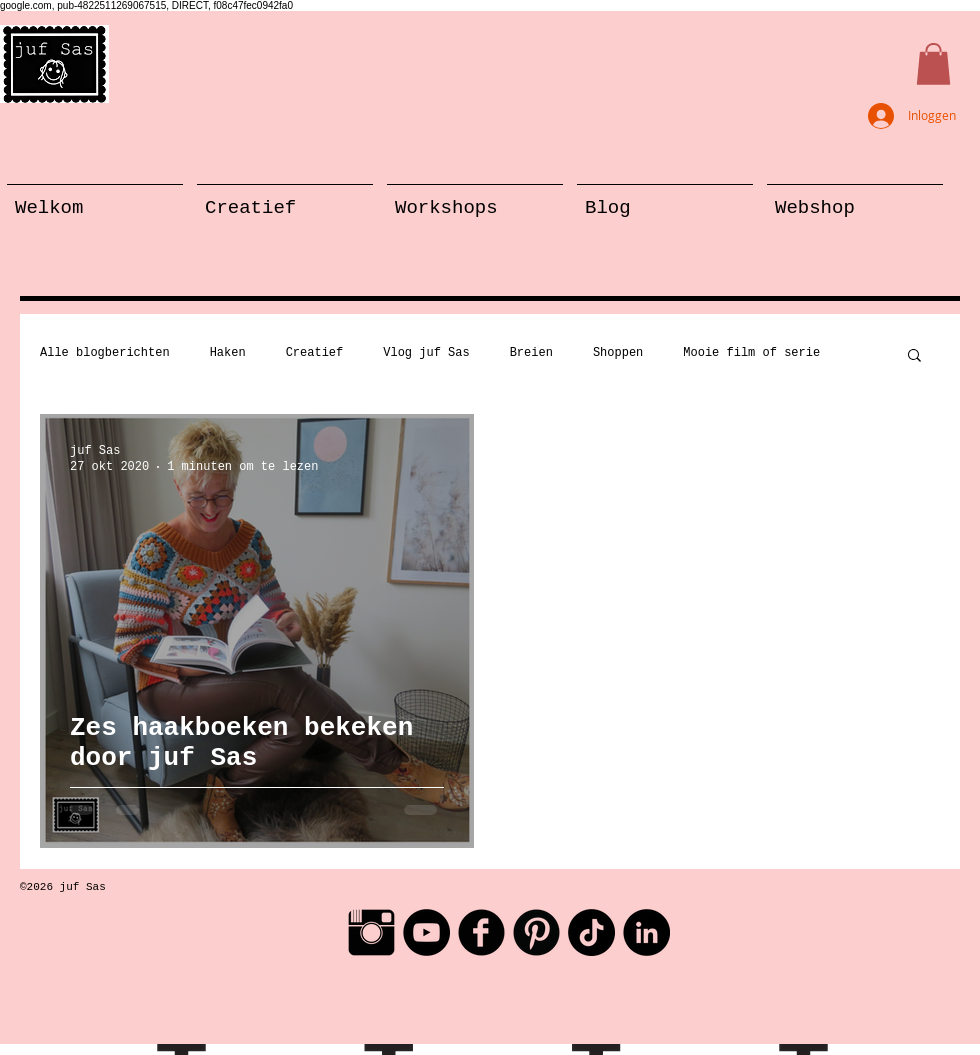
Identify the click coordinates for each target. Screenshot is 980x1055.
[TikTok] (591, 932)
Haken (228, 353)
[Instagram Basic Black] (371, 932)
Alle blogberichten (105, 353)
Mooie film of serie (751, 353)
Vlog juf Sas (426, 353)
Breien (531, 353)
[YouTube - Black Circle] (426, 932)
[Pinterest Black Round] (536, 932)
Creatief (315, 353)
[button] (933, 64)
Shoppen (618, 353)
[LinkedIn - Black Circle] (646, 932)
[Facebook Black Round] (481, 932)
